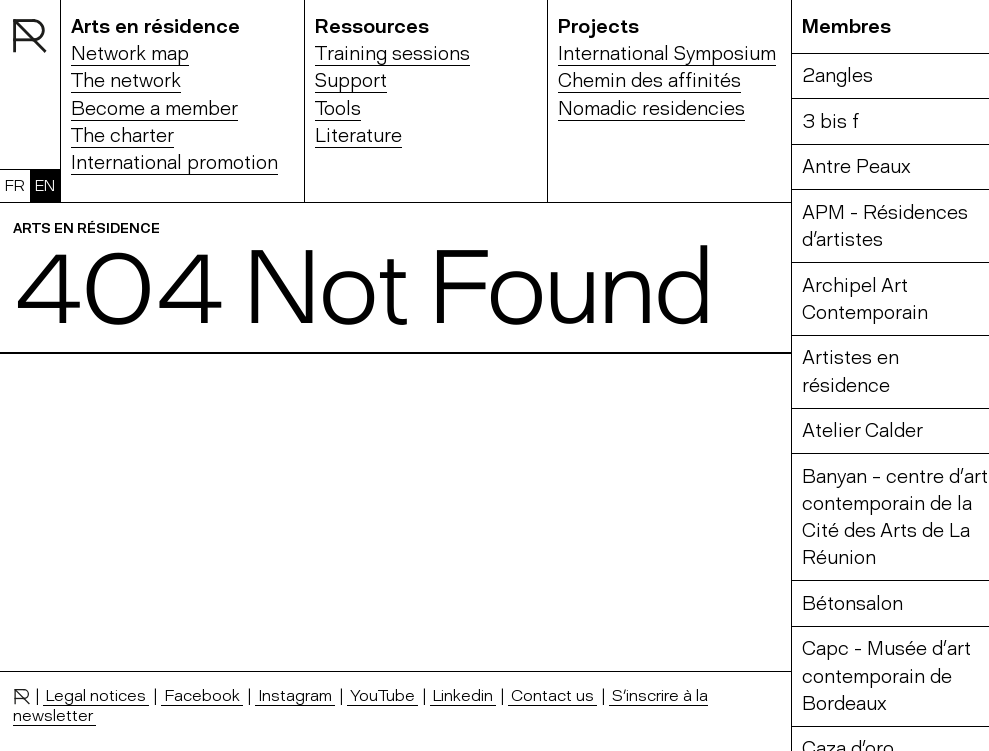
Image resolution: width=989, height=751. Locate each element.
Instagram (295, 695)
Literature (358, 135)
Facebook (202, 695)
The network (126, 80)
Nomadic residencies (651, 108)
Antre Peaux (856, 166)
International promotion (174, 162)
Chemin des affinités (649, 80)
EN (45, 185)
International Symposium (667, 53)
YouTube (382, 695)
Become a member (154, 108)
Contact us (552, 695)
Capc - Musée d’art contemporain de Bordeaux (886, 676)
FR (15, 185)
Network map (130, 53)
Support (351, 80)
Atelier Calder (862, 430)
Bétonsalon (852, 603)
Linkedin (463, 695)
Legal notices (96, 695)
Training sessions (392, 53)
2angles (837, 75)
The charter (122, 135)
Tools (338, 108)
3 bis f (830, 121)
